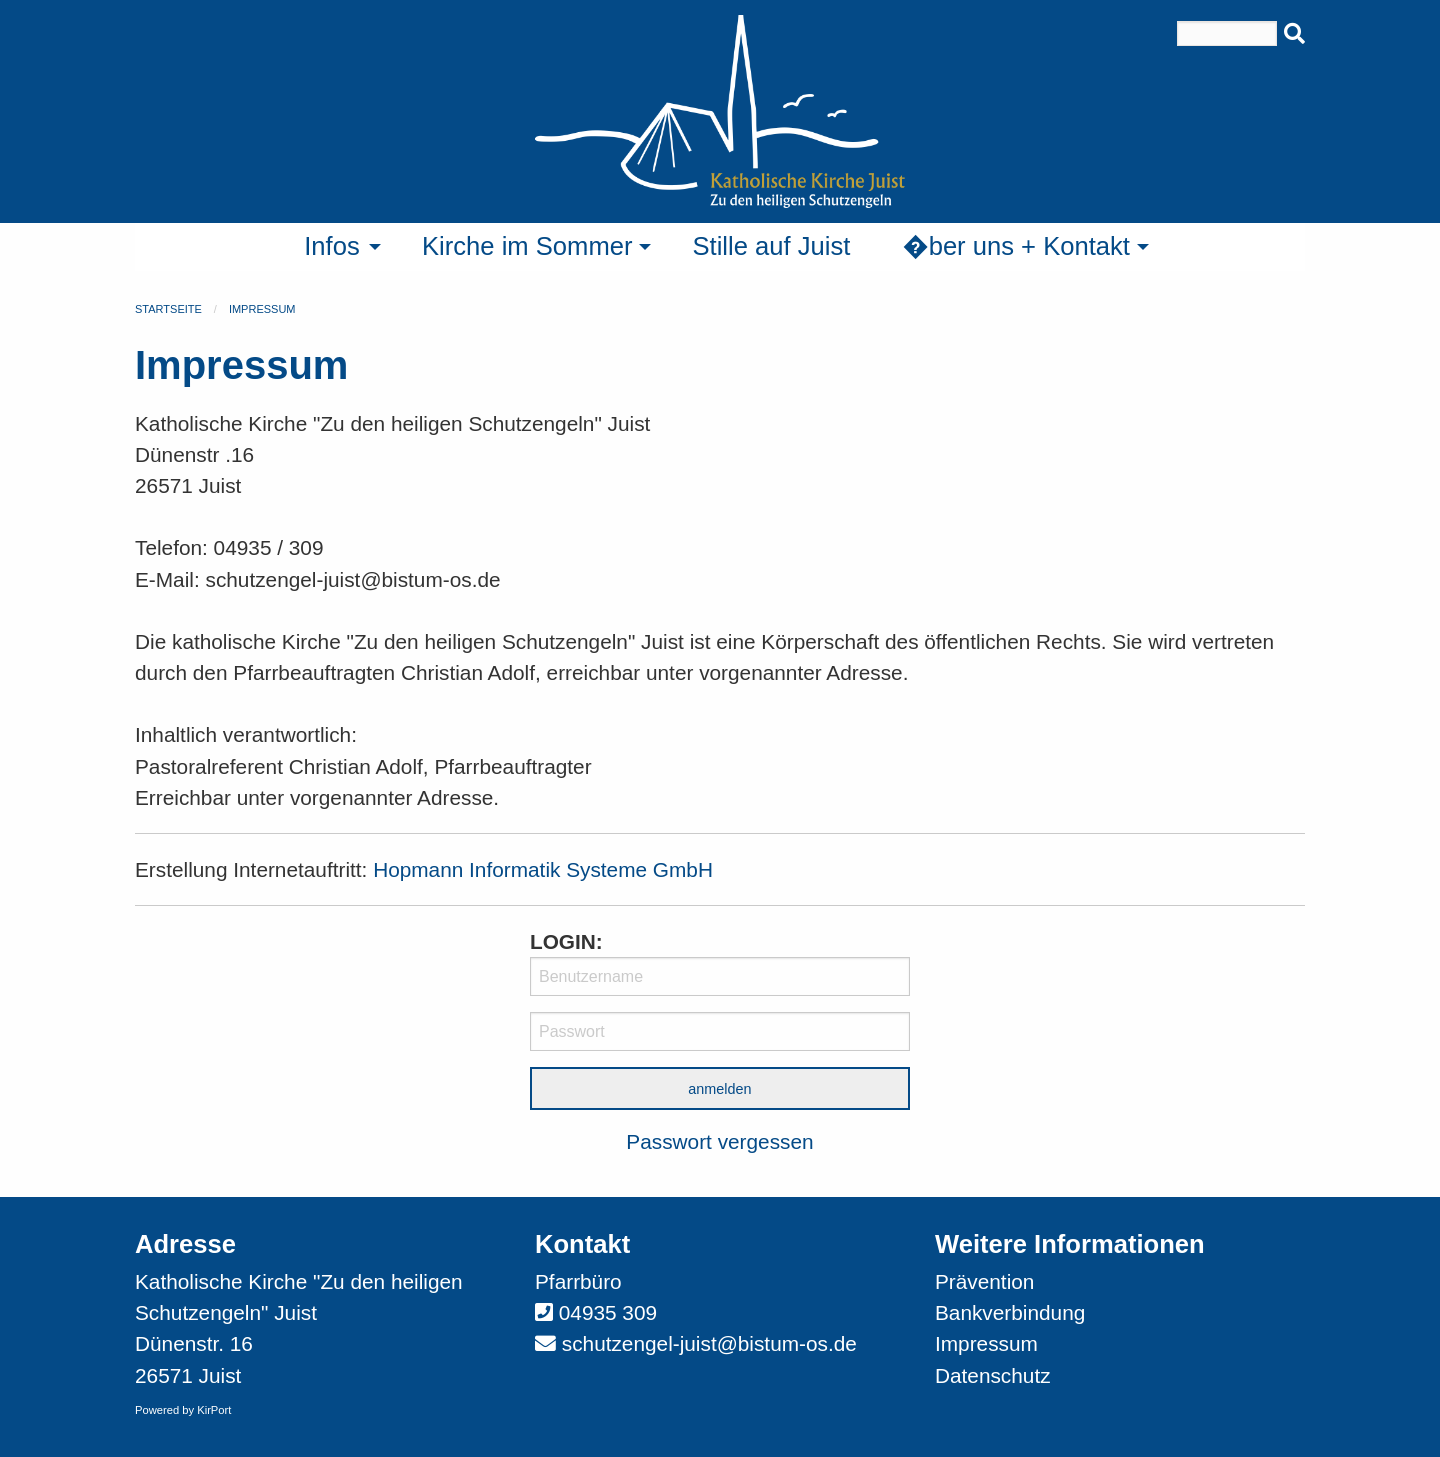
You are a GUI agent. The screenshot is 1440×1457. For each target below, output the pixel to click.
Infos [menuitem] (332, 246)
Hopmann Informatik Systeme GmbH (543, 869)
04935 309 (608, 1312)
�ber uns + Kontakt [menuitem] (1016, 246)
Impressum (262, 309)
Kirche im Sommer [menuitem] (527, 246)
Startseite (168, 309)
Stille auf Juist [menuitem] (771, 246)
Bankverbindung (1010, 1312)
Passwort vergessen (719, 1141)
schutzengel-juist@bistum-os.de (709, 1343)
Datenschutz (993, 1375)
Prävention (984, 1281)
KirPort (214, 1410)
